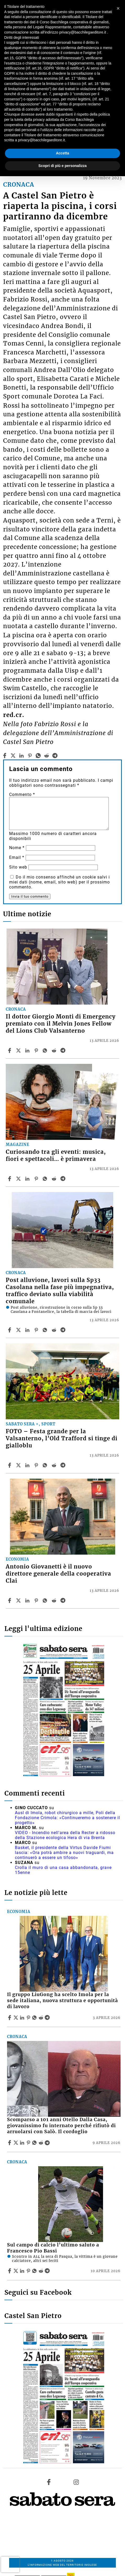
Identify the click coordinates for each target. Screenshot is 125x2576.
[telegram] (55, 755)
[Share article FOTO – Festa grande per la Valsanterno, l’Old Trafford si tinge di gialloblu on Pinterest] (37, 1465)
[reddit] (46, 755)
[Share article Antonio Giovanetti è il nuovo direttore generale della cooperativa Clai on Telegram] (63, 1600)
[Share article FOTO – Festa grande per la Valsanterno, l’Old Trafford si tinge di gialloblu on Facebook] (10, 1465)
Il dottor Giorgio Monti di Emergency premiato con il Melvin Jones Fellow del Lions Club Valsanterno (61, 1023)
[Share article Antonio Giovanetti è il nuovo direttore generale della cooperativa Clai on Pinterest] (37, 1600)
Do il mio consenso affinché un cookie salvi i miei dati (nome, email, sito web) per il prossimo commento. (59, 882)
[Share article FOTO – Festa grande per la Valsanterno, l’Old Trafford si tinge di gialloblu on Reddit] (55, 1465)
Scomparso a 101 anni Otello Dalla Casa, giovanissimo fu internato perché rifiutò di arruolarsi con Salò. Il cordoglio (61, 2126)
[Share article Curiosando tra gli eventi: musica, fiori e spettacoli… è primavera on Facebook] (10, 1178)
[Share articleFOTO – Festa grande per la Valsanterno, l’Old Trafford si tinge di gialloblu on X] (19, 1465)
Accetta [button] (62, 153)
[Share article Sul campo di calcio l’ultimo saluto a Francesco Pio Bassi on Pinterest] (29, 2270)
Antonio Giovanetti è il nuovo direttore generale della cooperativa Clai (58, 1573)
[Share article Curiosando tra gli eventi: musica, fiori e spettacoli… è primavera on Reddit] (55, 1178)
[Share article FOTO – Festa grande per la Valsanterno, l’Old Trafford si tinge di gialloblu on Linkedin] (28, 1465)
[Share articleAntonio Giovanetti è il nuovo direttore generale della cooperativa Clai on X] (19, 1600)
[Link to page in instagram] (76, 2482)
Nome (17, 847)
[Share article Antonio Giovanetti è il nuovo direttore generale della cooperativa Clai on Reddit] (55, 1600)
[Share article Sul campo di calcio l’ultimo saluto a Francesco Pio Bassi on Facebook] (10, 2270)
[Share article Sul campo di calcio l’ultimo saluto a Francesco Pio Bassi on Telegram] (48, 2270)
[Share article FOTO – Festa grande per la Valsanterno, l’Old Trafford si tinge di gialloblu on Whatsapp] (46, 1465)
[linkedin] (21, 755)
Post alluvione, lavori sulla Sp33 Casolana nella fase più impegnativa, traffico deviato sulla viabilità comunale (60, 1291)
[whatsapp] (38, 755)
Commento (22, 794)
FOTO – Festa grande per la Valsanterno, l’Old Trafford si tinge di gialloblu (61, 1438)
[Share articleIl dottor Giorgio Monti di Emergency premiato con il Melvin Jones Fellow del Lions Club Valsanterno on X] (19, 1050)
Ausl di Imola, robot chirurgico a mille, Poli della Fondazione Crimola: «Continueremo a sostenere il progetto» (67, 1817)
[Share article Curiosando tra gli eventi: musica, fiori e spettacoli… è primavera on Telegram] (63, 1178)
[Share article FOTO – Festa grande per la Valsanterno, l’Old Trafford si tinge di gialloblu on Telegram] (63, 1465)
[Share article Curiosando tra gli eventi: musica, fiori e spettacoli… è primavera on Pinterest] (37, 1178)
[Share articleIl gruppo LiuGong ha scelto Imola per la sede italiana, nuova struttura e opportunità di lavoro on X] (16, 2017)
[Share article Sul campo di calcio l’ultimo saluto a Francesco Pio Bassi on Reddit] (41, 2270)
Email (16, 857)
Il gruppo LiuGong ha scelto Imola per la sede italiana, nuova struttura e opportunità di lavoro (62, 2000)
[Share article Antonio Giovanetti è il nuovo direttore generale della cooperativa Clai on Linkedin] (28, 1600)
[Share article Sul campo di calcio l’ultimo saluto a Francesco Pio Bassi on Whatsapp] (35, 2270)
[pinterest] (30, 755)
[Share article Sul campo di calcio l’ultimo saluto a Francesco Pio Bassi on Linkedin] (23, 2270)
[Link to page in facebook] (48, 2482)
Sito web (18, 867)
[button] (118, 8)
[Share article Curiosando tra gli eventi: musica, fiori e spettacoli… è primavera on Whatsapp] (46, 1178)
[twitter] (13, 755)
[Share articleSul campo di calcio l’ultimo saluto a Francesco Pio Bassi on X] (16, 2270)
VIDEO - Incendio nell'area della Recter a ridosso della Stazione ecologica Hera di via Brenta (65, 1835)
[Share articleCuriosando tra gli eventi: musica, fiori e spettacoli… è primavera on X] (19, 1178)
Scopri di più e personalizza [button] (62, 166)
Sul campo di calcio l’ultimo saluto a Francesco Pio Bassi (53, 2248)
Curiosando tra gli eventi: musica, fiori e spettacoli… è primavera (56, 1155)
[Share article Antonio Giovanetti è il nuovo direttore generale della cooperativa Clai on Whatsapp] (46, 1600)
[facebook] (5, 755)
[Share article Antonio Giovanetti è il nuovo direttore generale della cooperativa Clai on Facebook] (10, 1600)
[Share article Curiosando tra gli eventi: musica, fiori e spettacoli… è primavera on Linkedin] (28, 1178)
